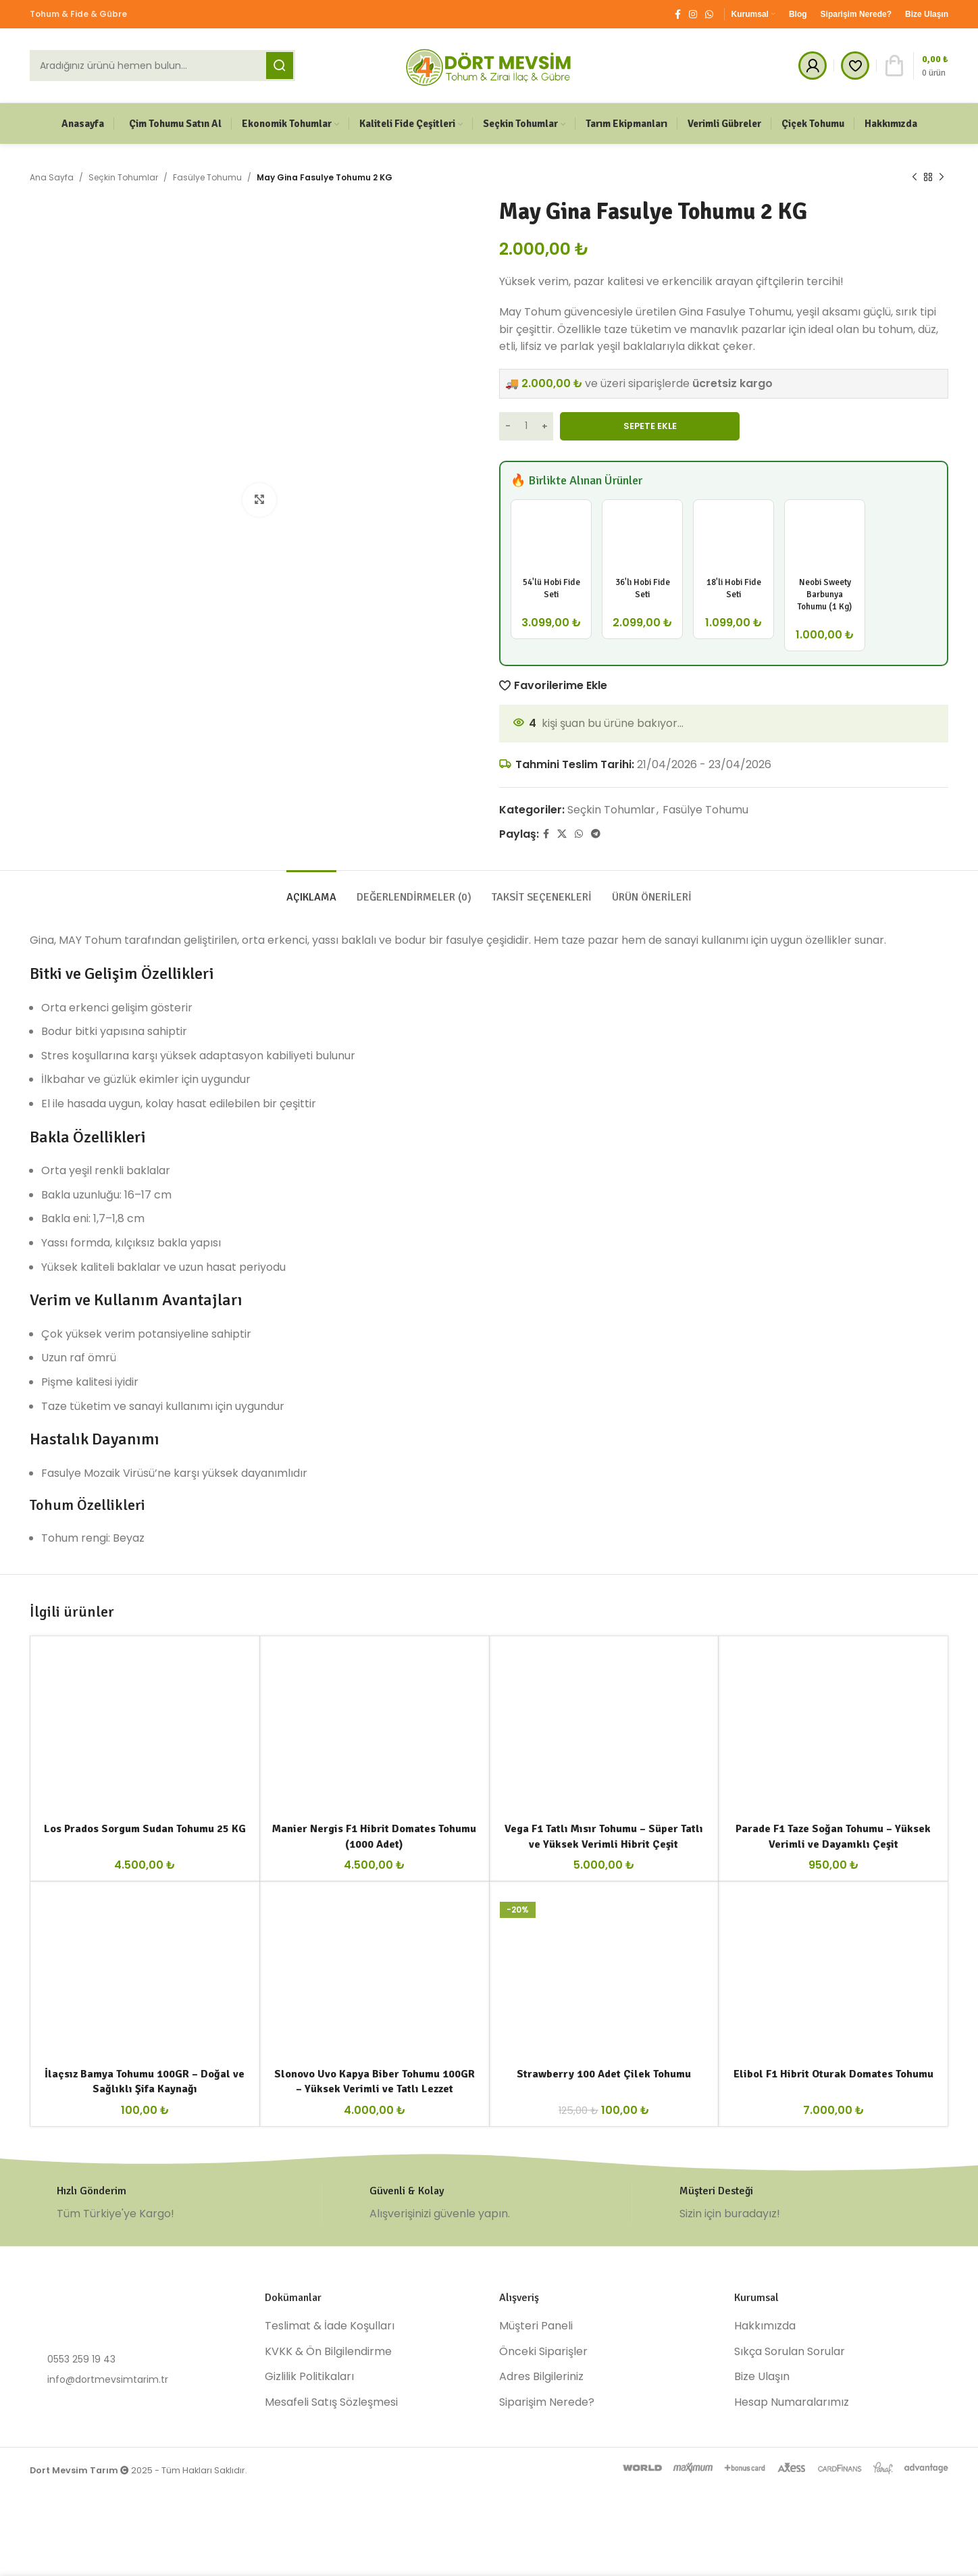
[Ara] (162, 65)
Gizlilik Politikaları (309, 2376)
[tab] (311, 890)
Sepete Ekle (650, 426)
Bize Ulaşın (762, 2376)
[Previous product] (914, 177)
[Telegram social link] (595, 834)
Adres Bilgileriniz (541, 2376)
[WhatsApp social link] (709, 14)
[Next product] (941, 177)
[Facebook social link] (678, 14)
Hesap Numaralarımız (791, 2402)
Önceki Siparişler (543, 2351)
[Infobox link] (175, 2203)
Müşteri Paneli (536, 2326)
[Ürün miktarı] (526, 426)
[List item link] (137, 2359)
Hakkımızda (765, 2326)
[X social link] (562, 834)
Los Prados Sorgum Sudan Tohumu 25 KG (145, 1829)
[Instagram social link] (693, 14)
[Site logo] (489, 64)
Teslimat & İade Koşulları (329, 2326)
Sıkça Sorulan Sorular (789, 2351)
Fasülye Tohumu (207, 177)
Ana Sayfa (52, 177)
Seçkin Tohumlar (123, 177)
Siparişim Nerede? (546, 2402)
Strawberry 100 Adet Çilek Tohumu (604, 2074)
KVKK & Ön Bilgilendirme (328, 2351)
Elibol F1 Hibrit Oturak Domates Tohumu (833, 2074)
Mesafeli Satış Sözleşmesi (331, 2402)
